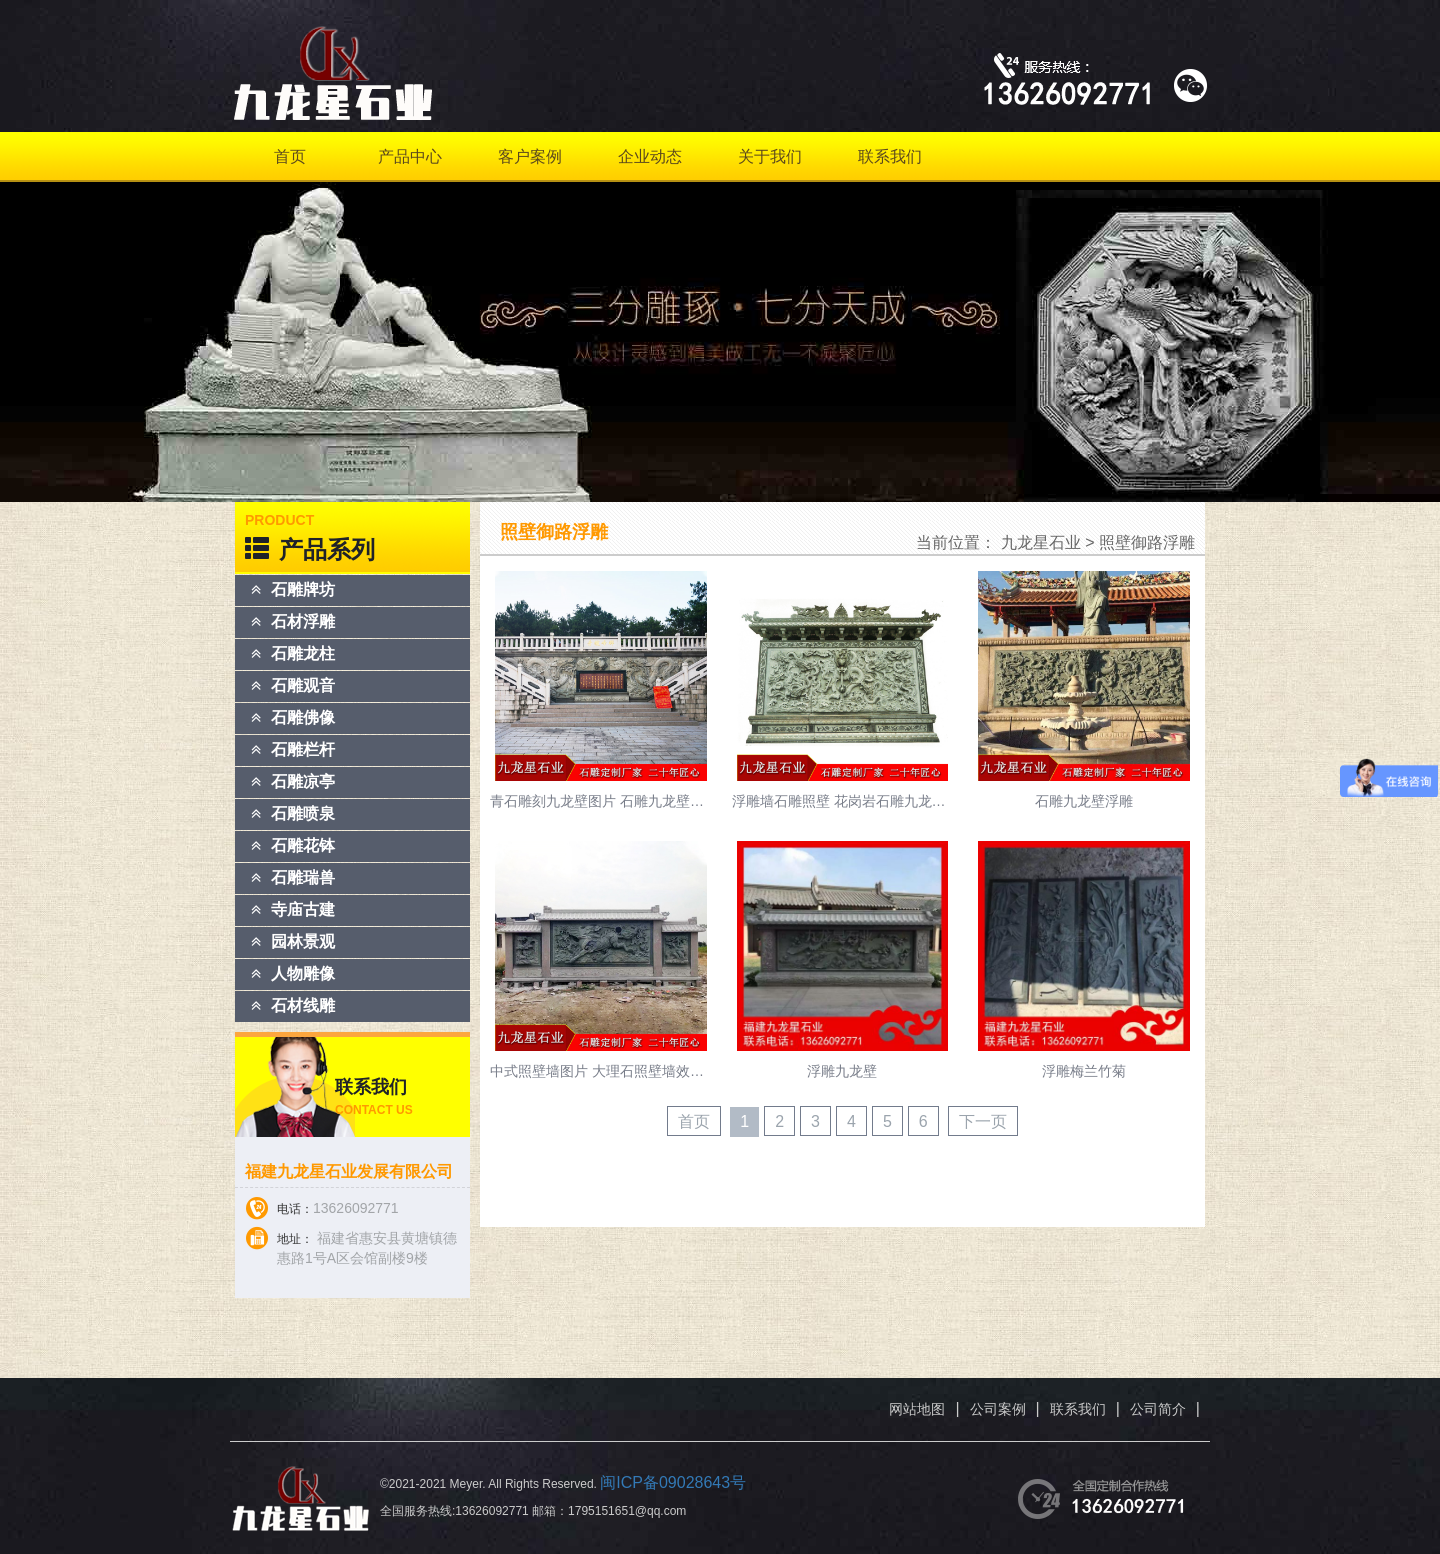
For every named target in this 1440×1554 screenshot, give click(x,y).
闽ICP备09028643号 (673, 1482)
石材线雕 (303, 1005)
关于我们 (770, 156)
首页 (290, 156)
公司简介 (1158, 1409)
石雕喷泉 (303, 813)
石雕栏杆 (303, 749)
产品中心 (410, 156)
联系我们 (890, 156)
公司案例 (998, 1409)
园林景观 (303, 941)
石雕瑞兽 (303, 877)
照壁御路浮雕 (1147, 542)
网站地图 (917, 1409)
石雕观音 (303, 685)
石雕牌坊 (303, 589)
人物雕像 (303, 973)
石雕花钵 (303, 845)
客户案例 (530, 156)
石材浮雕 (303, 621)
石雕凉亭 (303, 781)
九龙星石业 (1041, 542)
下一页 (983, 1121)
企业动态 (650, 156)
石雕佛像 (303, 717)
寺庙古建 (303, 909)
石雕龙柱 (303, 653)
